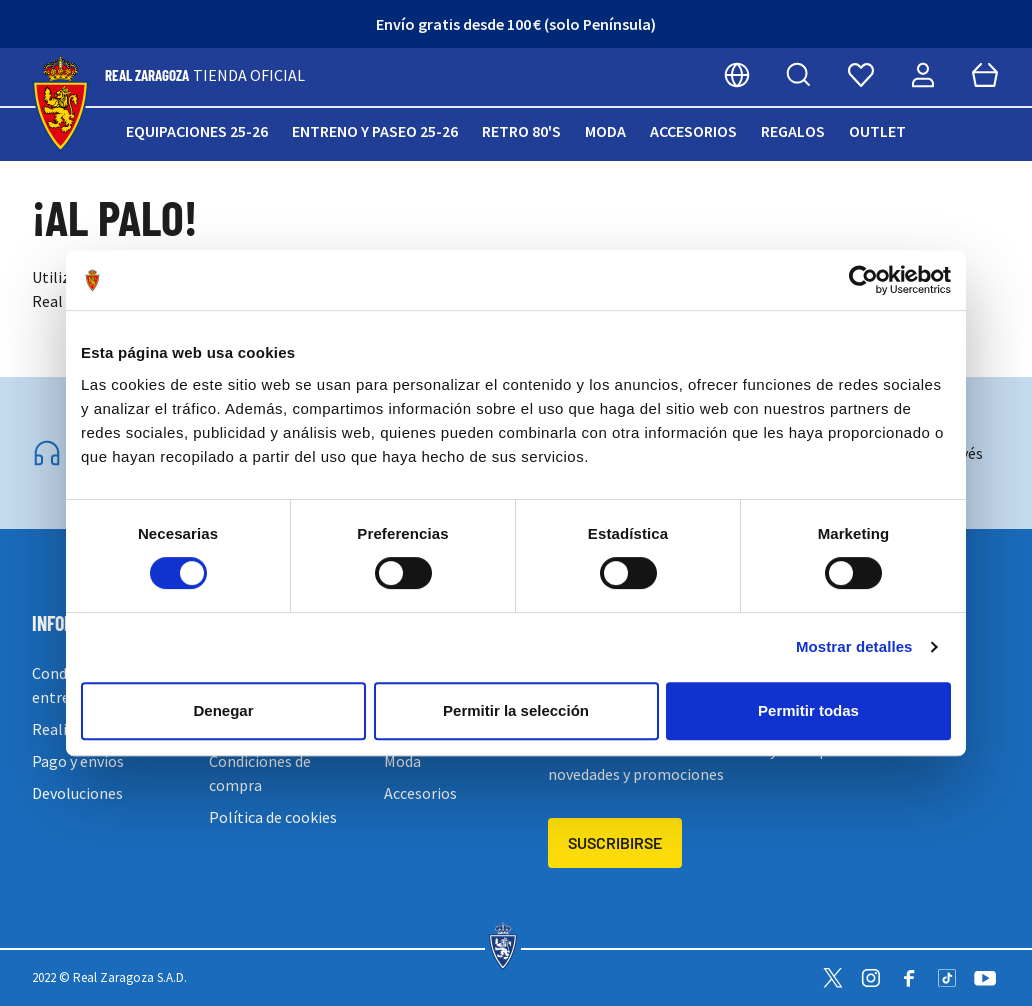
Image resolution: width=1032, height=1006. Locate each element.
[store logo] (60, 104)
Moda (605, 131)
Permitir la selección (516, 710)
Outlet (877, 131)
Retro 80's (521, 131)
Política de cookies (273, 817)
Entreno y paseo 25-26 (375, 131)
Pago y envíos (78, 761)
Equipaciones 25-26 (197, 131)
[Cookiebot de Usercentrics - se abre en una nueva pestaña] (863, 280)
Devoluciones (77, 793)
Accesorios (693, 131)
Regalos (793, 131)
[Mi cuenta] (923, 75)
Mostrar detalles (854, 646)
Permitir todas (808, 710)
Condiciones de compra (260, 773)
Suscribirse (615, 842)
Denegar (223, 710)
